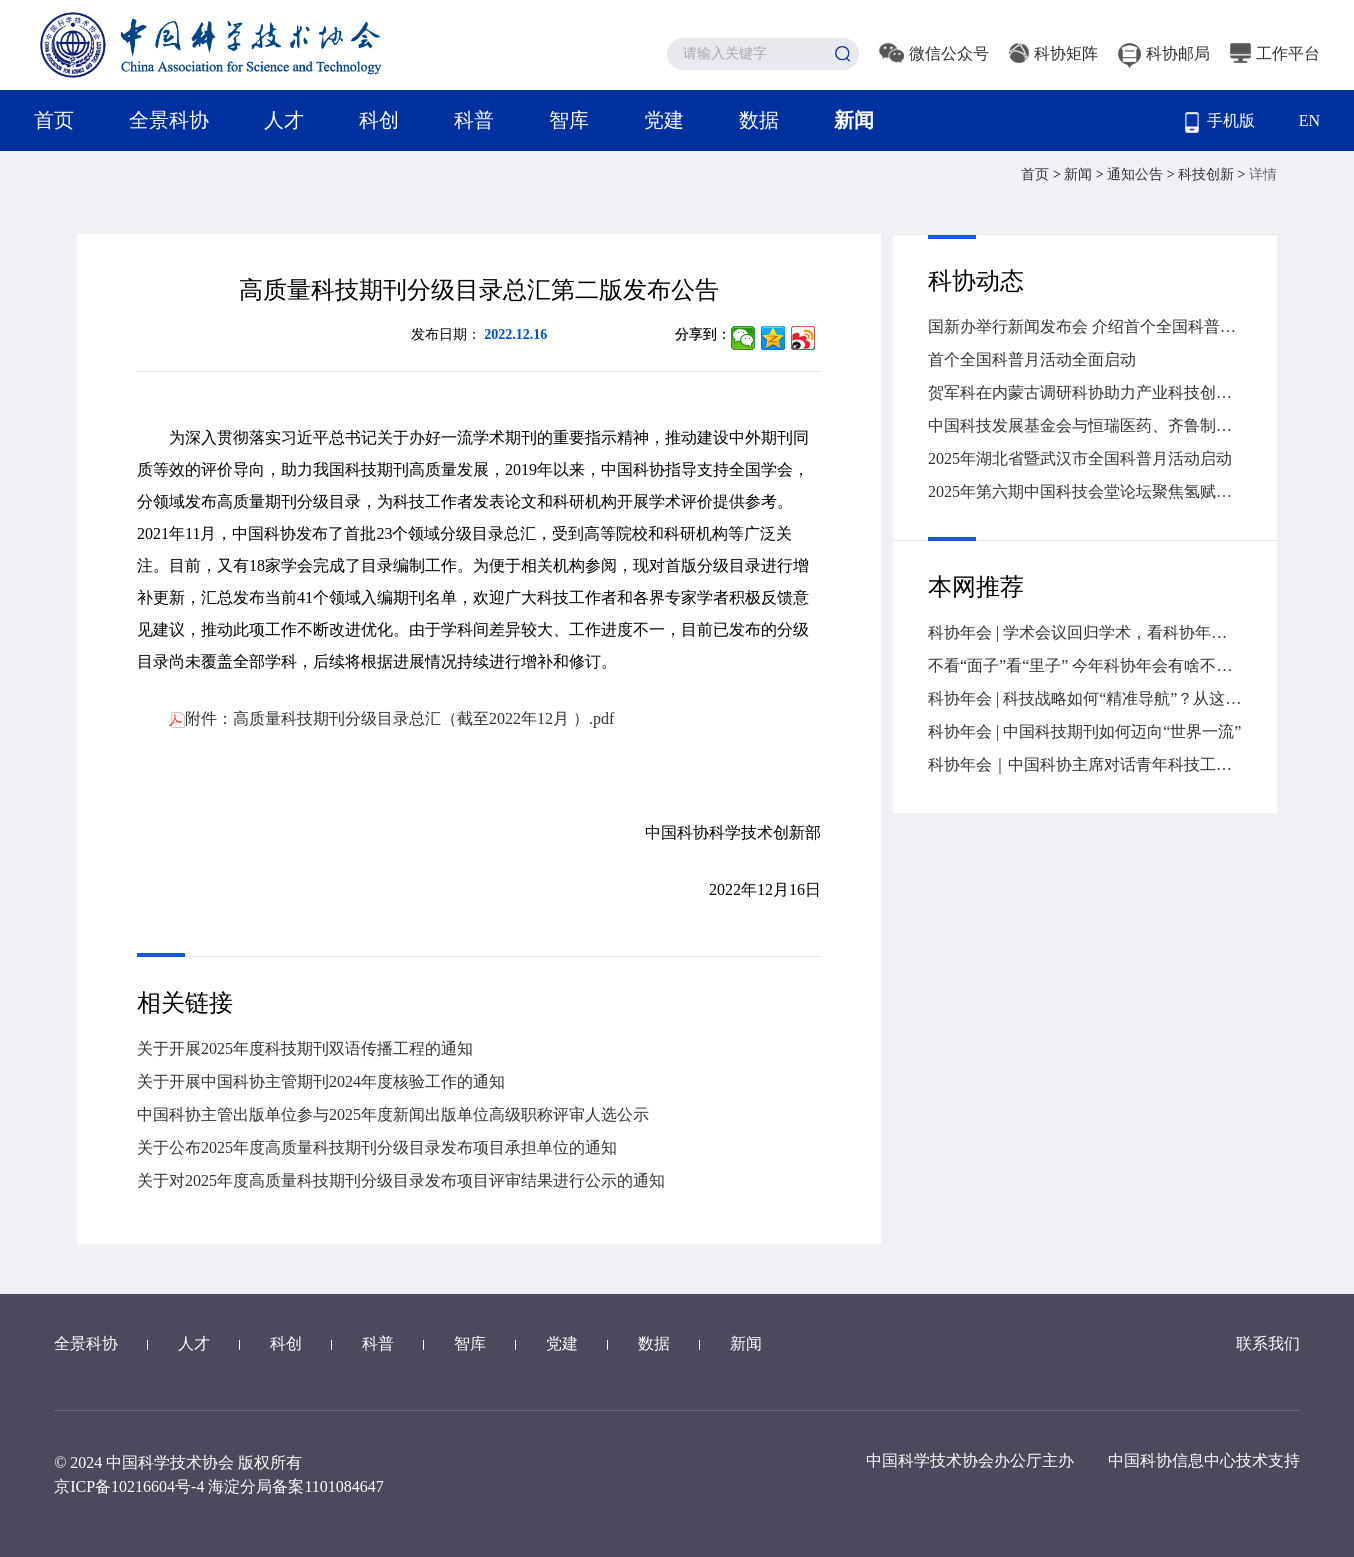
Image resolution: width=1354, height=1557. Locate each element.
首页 (54, 120)
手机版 (1220, 122)
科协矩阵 (1053, 53)
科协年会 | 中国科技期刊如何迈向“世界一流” (1084, 731)
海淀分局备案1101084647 (295, 1486)
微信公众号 (934, 53)
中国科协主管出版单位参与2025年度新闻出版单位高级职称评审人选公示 (393, 1114)
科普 (474, 120)
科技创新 (1208, 174)
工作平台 (1275, 53)
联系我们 (1268, 1343)
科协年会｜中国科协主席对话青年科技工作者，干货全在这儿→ (1085, 764)
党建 (664, 120)
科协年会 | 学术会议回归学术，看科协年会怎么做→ (1085, 632)
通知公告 (1137, 174)
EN (1309, 120)
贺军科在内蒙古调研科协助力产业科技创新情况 (1085, 392)
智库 (569, 120)
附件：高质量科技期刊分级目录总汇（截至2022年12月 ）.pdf (391, 718)
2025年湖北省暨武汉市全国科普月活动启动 (1080, 458)
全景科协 (169, 120)
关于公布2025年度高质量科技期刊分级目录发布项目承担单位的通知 (377, 1147)
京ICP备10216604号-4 (129, 1486)
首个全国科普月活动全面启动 (1032, 359)
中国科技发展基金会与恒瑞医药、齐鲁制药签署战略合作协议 (1085, 425)
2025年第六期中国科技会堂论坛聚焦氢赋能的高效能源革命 (1085, 491)
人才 (284, 120)
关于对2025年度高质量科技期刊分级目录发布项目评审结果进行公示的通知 (401, 1180)
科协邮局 (1164, 53)
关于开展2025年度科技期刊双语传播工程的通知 (305, 1048)
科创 (379, 120)
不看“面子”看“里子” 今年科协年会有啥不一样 (1085, 665)
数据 (759, 120)
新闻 (854, 120)
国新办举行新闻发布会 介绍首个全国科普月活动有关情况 (1085, 326)
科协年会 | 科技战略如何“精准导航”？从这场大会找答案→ (1085, 698)
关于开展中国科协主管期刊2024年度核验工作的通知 (321, 1081)
